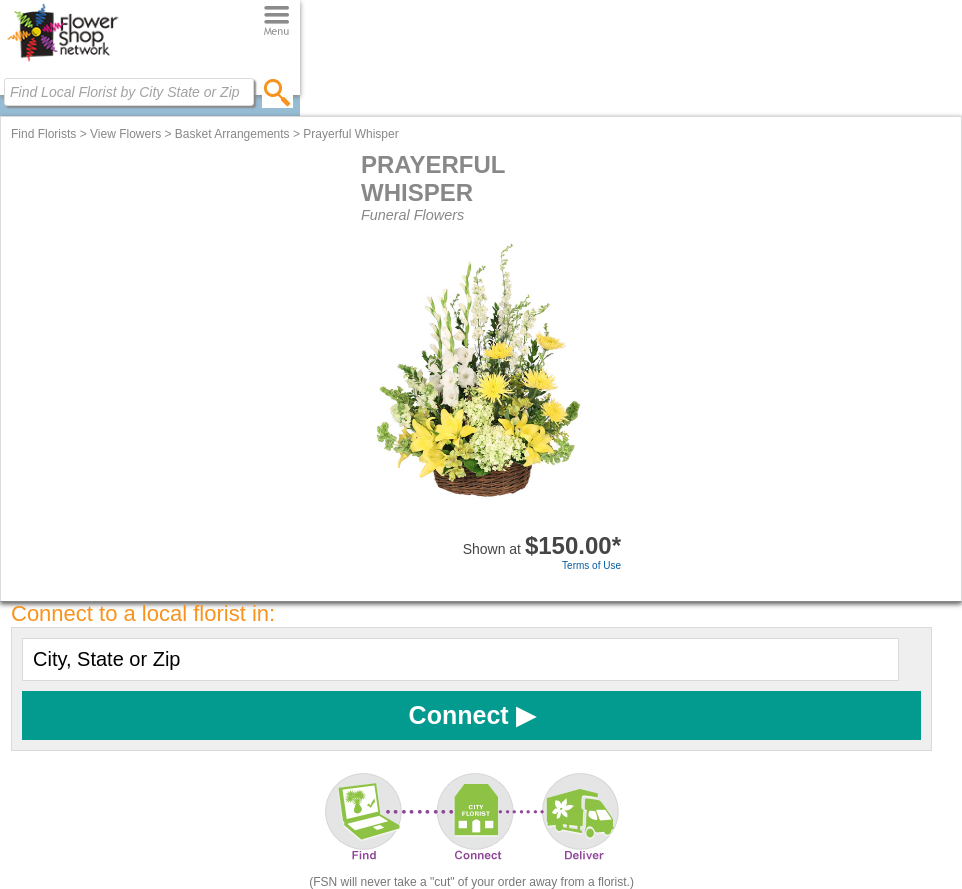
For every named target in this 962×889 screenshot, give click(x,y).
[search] (277, 92)
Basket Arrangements (232, 134)
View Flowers (125, 134)
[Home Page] (62, 61)
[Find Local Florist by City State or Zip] (129, 92)
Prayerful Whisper (350, 134)
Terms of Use (591, 565)
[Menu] (276, 21)
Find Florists (43, 134)
